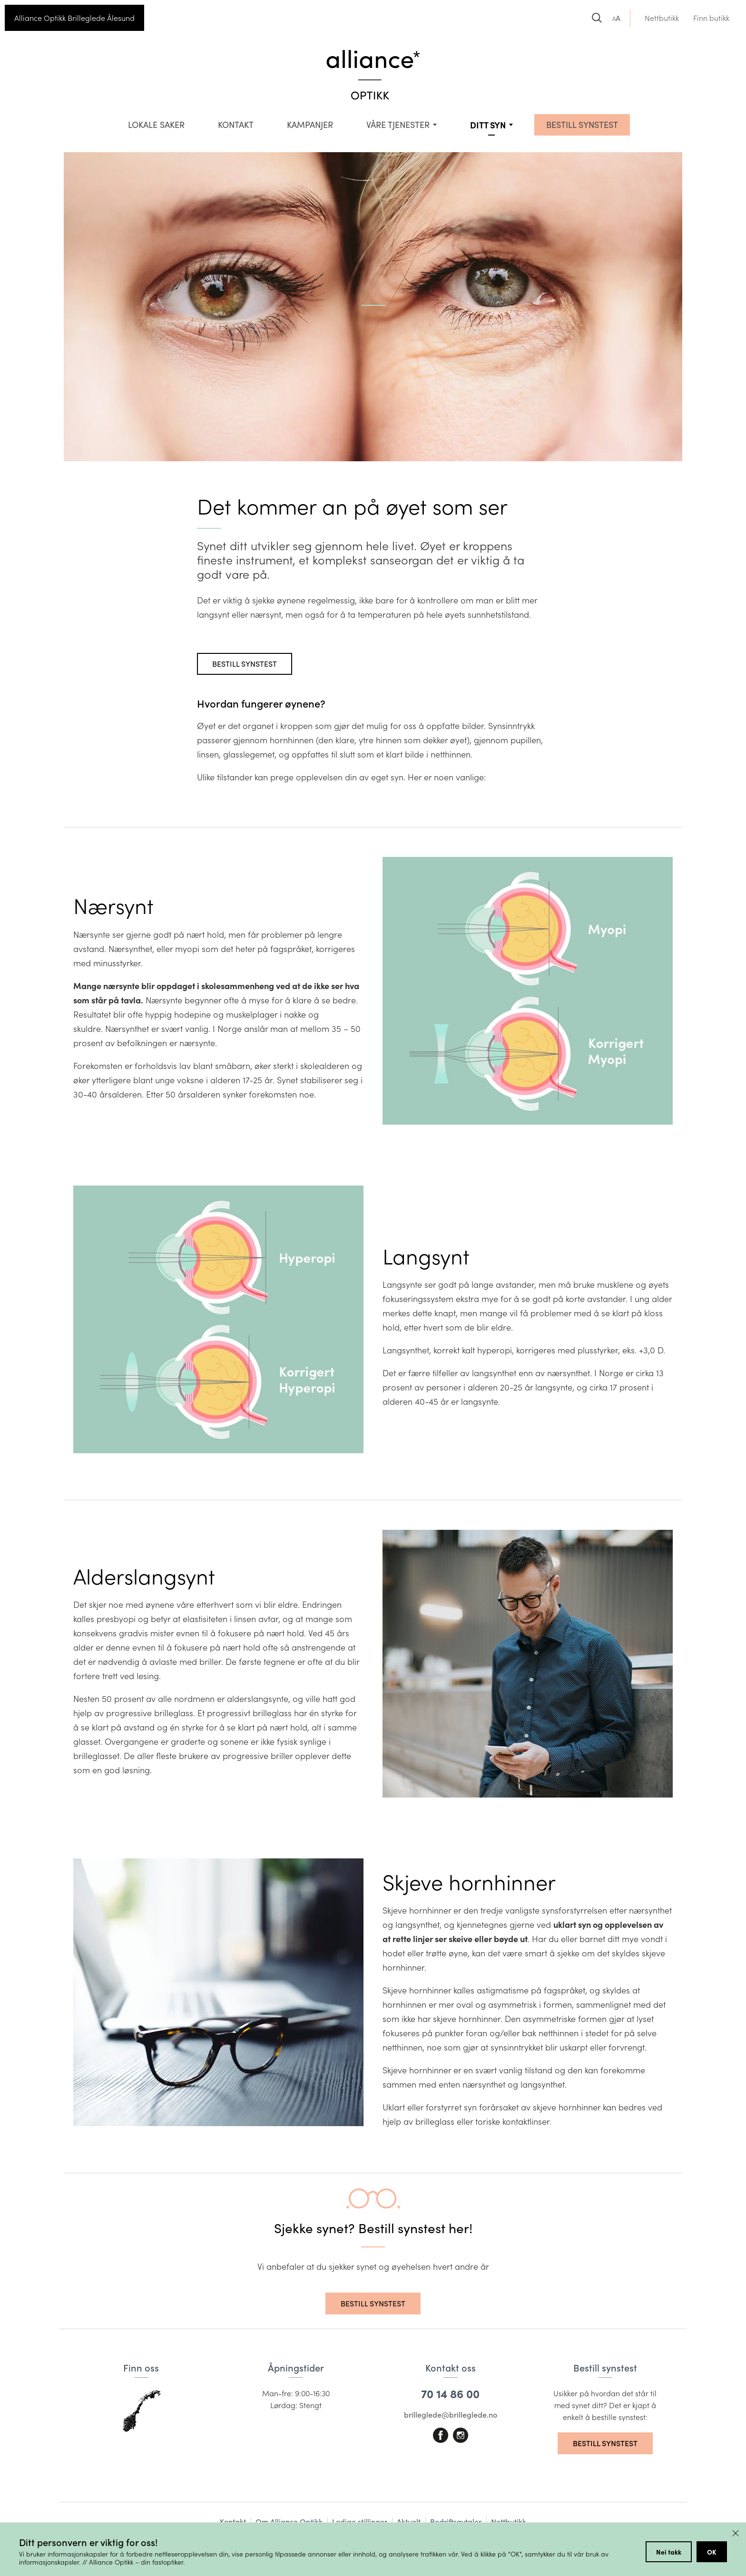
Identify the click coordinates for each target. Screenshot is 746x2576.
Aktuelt (409, 2522)
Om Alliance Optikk (289, 2522)
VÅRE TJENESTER (398, 124)
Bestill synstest (244, 664)
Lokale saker (156, 124)
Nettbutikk (662, 18)
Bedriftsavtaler (455, 2522)
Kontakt (236, 124)
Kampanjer (310, 124)
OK (712, 2552)
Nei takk (668, 2552)
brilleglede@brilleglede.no (450, 2415)
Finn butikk (711, 18)
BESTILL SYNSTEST (582, 124)
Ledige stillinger (359, 2522)
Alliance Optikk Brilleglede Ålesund (74, 18)
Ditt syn (488, 125)
